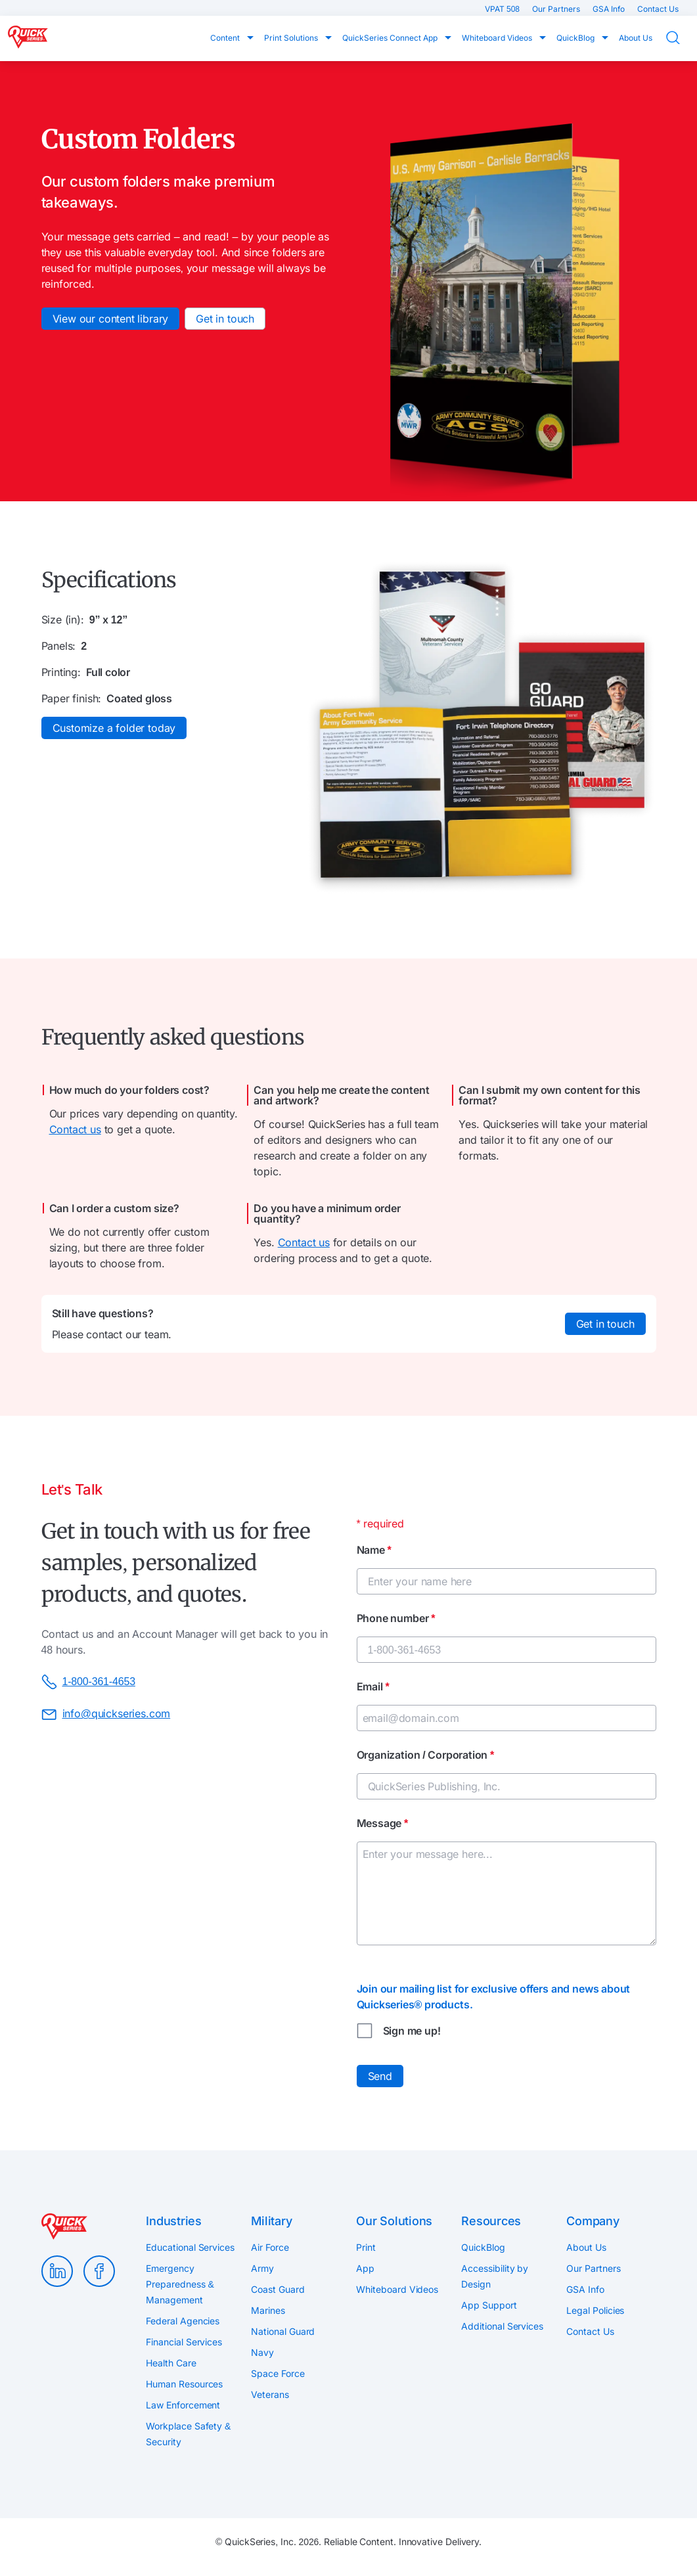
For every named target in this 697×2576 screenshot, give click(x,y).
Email (373, 1686)
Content (226, 38)
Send (380, 2076)
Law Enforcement (183, 2404)
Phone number (396, 1618)
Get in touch (225, 318)
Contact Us (658, 9)
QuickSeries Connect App (390, 38)
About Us (635, 38)
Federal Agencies (182, 2320)
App (365, 2268)
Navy (262, 2352)
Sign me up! (412, 2030)
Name (374, 1549)
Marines (267, 2310)
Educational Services (190, 2247)
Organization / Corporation (426, 1754)
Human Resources (184, 2383)
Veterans (269, 2394)
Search (681, 38)
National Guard (283, 2331)
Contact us (75, 1129)
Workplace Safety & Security (188, 2433)
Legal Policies (595, 2310)
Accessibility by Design (494, 2276)
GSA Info (610, 9)
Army (262, 2268)
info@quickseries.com (106, 1715)
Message (383, 1823)
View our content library (111, 318)
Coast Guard (277, 2289)
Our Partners (557, 9)
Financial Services (184, 2341)
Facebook (99, 2271)
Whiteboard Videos (498, 38)
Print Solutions (292, 38)
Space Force (277, 2373)
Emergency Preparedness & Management (180, 2284)
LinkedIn (57, 2271)
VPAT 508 (503, 9)
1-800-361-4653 (88, 1682)
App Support (488, 2305)
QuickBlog (576, 38)
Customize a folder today (114, 727)
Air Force (269, 2247)
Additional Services (502, 2326)
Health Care (171, 2362)
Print (366, 2247)
